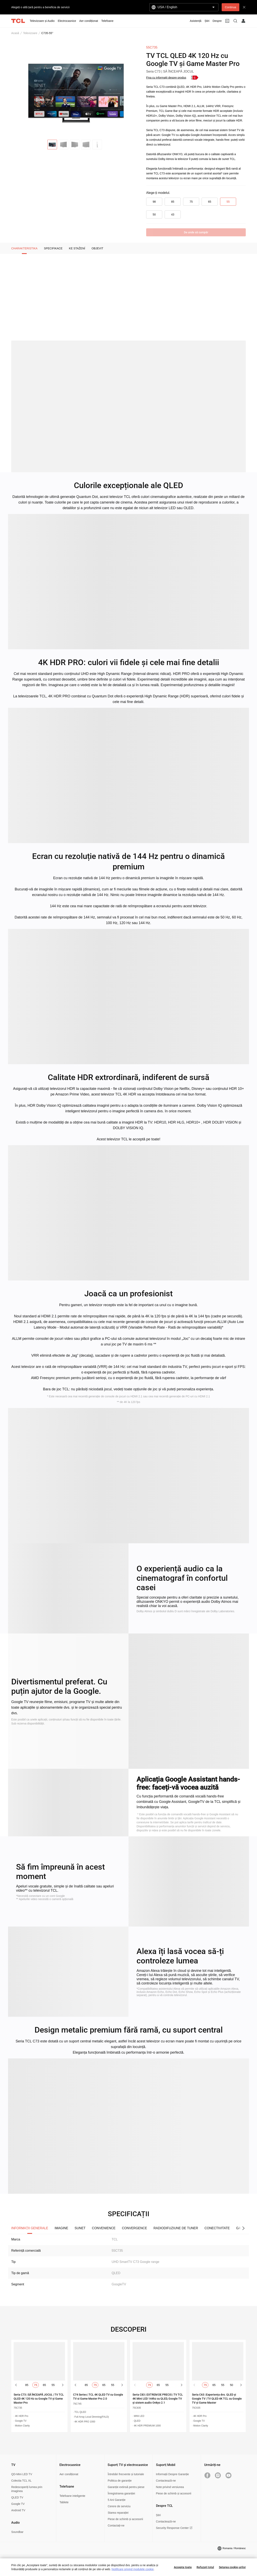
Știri (158, 2515)
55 (228, 201)
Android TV (18, 2510)
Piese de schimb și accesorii (125, 2519)
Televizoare (30, 33)
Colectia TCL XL (21, 2480)
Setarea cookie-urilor (232, 2567)
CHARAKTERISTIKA (24, 248)
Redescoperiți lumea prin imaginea (26, 2489)
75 (191, 201)
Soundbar (17, 2532)
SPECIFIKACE (53, 248)
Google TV (18, 2503)
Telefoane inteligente (72, 2495)
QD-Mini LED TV (21, 2474)
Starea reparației (118, 2512)
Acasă (15, 33)
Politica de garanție (120, 2480)
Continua (230, 7)
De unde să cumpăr (196, 232)
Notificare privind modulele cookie (133, 2569)
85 (172, 201)
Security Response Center (174, 2527)
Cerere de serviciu (119, 2506)
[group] (75, 90)
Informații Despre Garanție (172, 2474)
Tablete (63, 2502)
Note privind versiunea (170, 2487)
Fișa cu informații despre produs (166, 77)
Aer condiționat (68, 2474)
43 (172, 214)
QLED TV (17, 2497)
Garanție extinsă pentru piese (126, 2487)
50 (154, 214)
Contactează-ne (166, 2480)
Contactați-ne (116, 2525)
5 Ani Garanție (116, 2499)
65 (209, 201)
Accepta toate (183, 2567)
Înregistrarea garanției (121, 2493)
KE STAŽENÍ (77, 248)
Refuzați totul (205, 2567)
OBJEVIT (97, 248)
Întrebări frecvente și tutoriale (126, 2474)
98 (154, 201)
